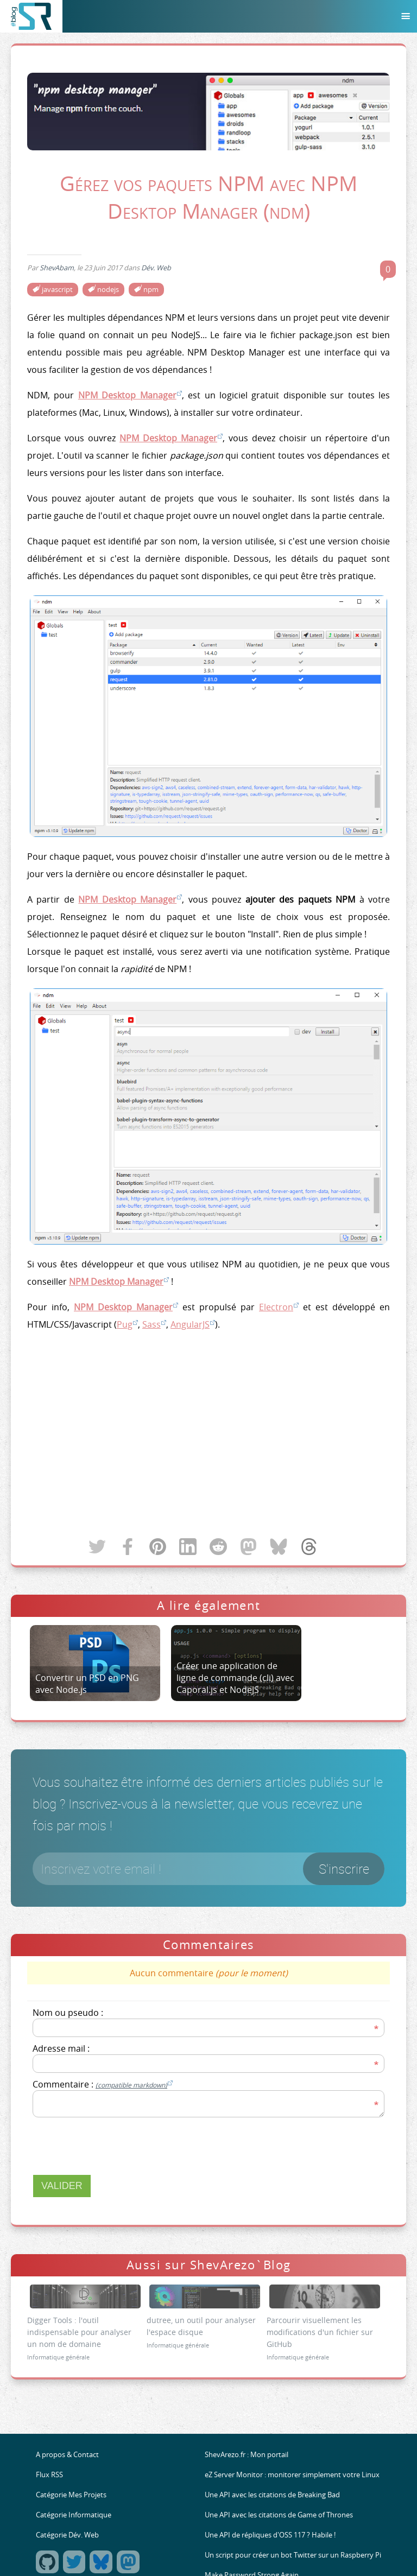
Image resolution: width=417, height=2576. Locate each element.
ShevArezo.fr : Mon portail (246, 2454)
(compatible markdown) (131, 2084)
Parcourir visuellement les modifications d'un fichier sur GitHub (320, 2332)
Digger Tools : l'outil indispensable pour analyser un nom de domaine (79, 2332)
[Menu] (405, 16)
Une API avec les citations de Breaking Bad (272, 2494)
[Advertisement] (208, 1435)
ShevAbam (57, 267)
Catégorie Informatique (73, 2515)
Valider (62, 2185)
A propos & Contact (67, 2454)
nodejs (108, 289)
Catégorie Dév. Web (67, 2535)
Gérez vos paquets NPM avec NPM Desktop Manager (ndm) (208, 197)
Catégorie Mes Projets (71, 2494)
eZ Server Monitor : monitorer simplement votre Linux (292, 2474)
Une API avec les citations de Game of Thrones (279, 2515)
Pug (124, 1324)
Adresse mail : (61, 2048)
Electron (276, 1307)
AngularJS (190, 1324)
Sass (151, 1324)
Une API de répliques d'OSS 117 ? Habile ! (270, 2535)
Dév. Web (156, 267)
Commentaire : (103, 2084)
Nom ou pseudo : (68, 2013)
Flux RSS (49, 2474)
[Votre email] (208, 1868)
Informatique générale (58, 2357)
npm (151, 289)
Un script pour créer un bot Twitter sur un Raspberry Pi (293, 2555)
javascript (57, 289)
